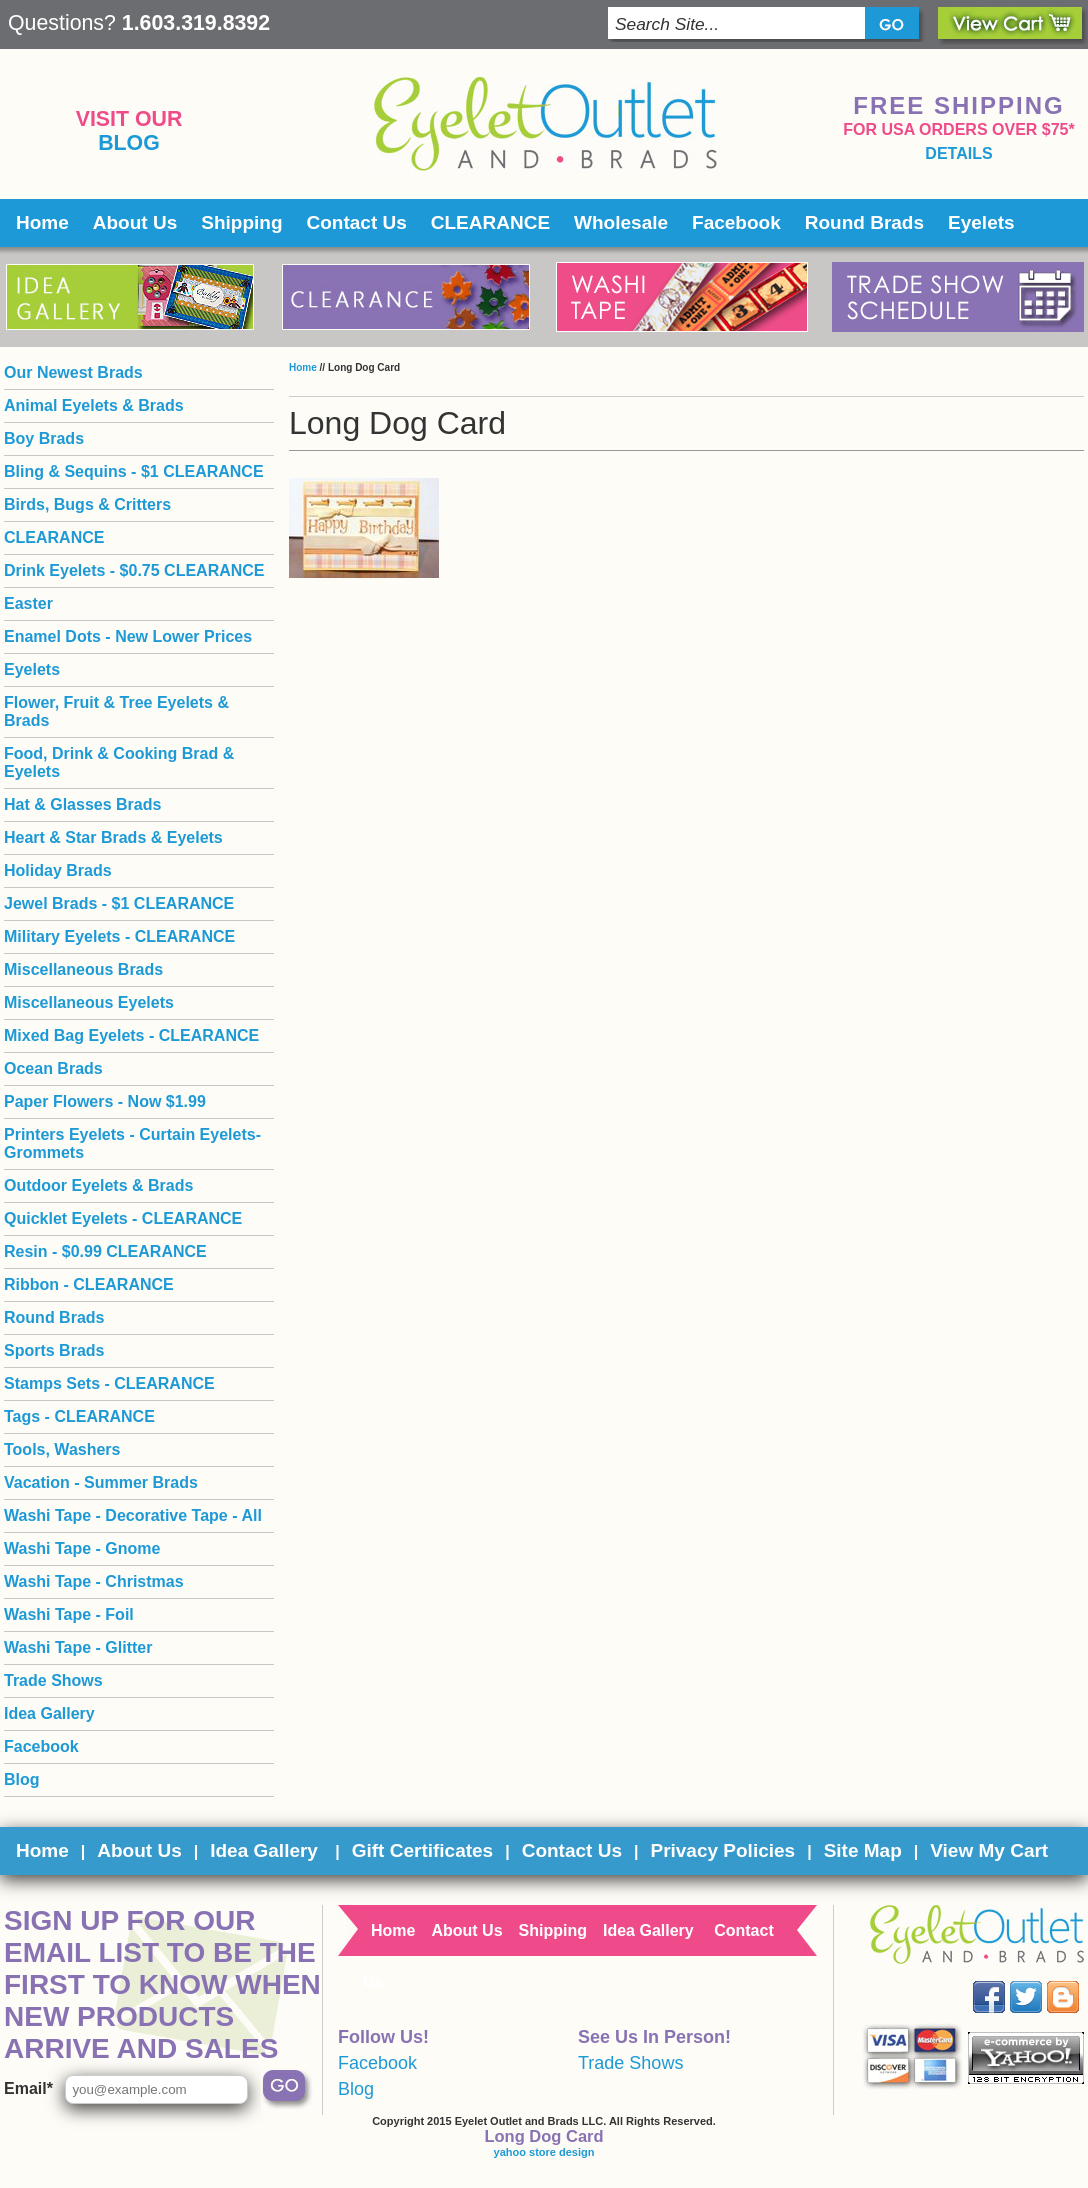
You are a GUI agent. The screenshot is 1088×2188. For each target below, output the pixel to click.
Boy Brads (44, 438)
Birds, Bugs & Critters (87, 504)
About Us (135, 222)
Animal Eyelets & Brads (94, 405)
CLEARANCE (490, 222)
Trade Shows (53, 1680)
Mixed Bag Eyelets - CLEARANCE (131, 1035)
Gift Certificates (422, 1850)
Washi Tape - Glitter (78, 1647)
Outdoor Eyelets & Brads (98, 1185)
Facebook (736, 222)
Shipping (241, 222)
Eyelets (981, 222)
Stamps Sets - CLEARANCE (109, 1383)
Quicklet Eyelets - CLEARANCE (123, 1218)
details (958, 153)
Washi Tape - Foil (69, 1614)
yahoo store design (544, 2152)
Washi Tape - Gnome (82, 1548)
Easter (28, 603)
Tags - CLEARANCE (79, 1416)
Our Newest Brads (73, 372)
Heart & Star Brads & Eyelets (113, 837)
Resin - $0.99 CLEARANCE (105, 1251)
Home (42, 222)
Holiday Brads (58, 870)
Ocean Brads (53, 1068)
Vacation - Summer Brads (101, 1482)
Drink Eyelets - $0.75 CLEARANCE (134, 570)
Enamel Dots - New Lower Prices (128, 636)
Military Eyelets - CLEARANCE (119, 936)
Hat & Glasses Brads (82, 804)
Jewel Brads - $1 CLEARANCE (119, 903)
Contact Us (357, 222)
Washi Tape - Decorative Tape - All (133, 1515)
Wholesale (621, 222)
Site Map (863, 1850)
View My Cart (989, 1850)
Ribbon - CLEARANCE (89, 1284)
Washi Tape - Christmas (94, 1581)
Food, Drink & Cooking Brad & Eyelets (119, 762)
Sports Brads (54, 1350)
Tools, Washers (62, 1449)
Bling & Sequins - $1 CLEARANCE (134, 471)
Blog (129, 143)
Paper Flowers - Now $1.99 (105, 1101)
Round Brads (864, 222)
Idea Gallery (49, 1713)
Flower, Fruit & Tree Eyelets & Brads (116, 711)
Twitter (1040, 1981)
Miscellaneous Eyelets (89, 1002)
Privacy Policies (722, 1850)
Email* (28, 2088)
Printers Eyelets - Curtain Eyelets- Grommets (132, 1143)
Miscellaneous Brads (83, 969)
